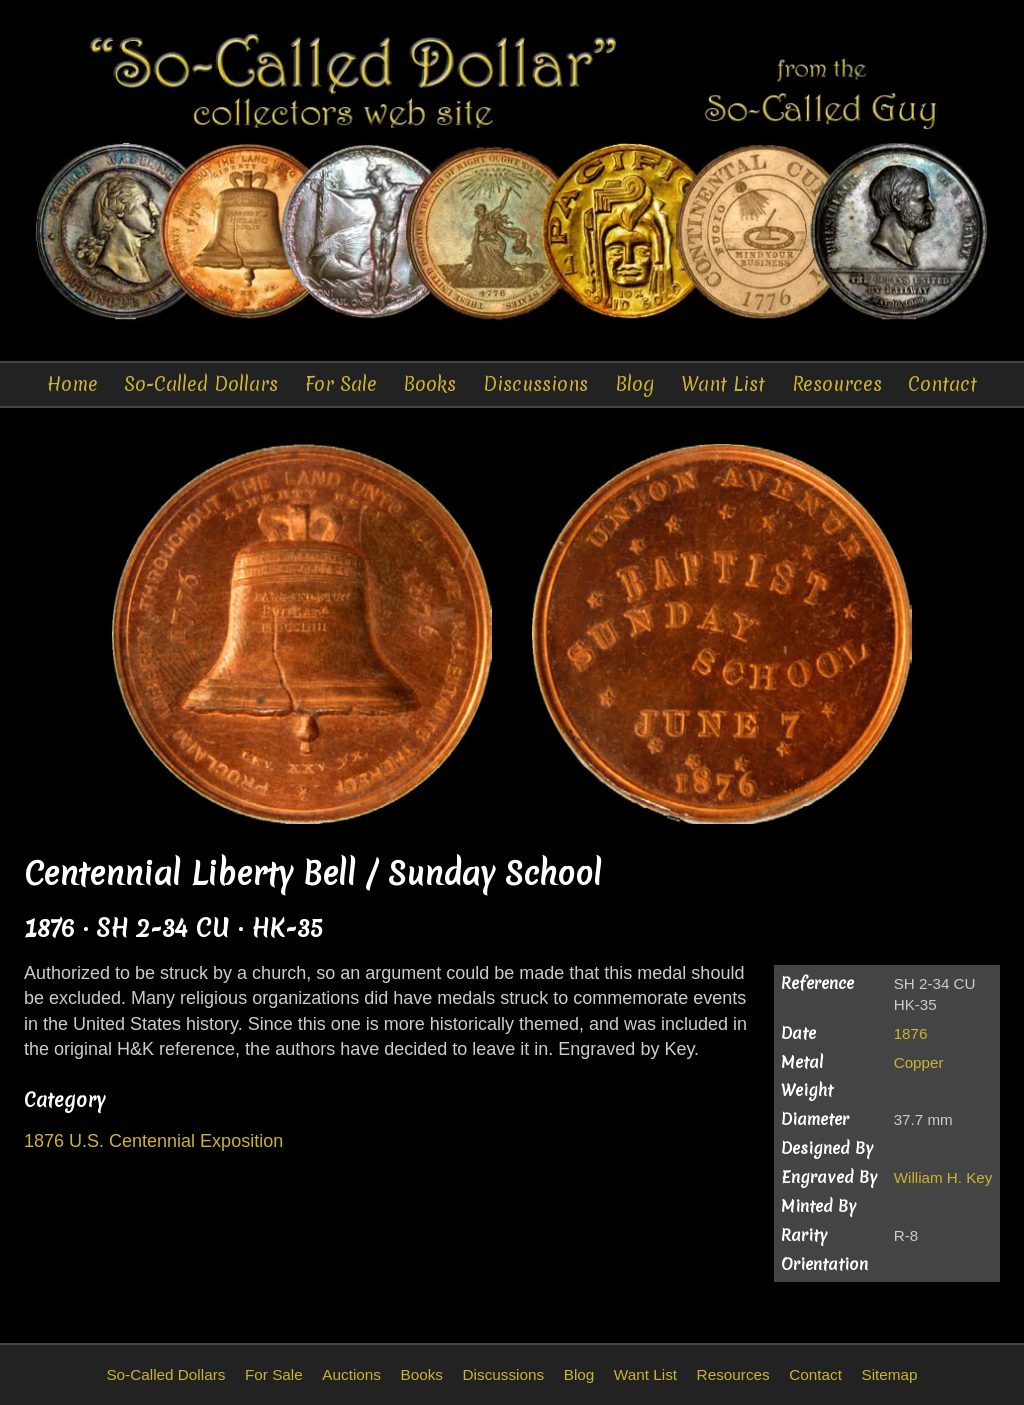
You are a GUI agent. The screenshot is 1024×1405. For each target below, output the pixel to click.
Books (429, 384)
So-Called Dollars (201, 384)
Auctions (351, 1374)
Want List (723, 384)
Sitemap (889, 1374)
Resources (837, 384)
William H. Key (943, 1177)
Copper (919, 1062)
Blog (635, 384)
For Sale (341, 384)
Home (72, 384)
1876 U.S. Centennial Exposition (153, 1141)
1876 (911, 1033)
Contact (942, 384)
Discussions (535, 384)
